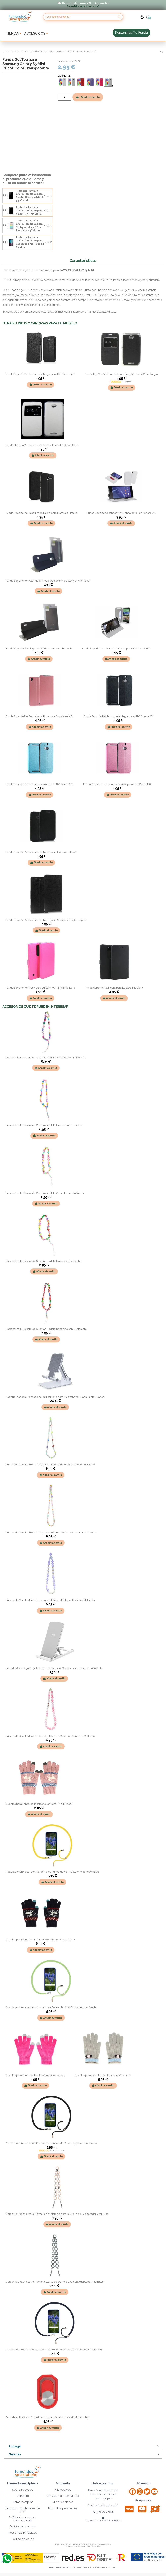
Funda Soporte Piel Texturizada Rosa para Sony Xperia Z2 (40, 716)
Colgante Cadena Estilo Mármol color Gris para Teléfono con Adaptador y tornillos (54, 2281)
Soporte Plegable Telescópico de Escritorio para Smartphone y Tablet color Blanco (55, 1396)
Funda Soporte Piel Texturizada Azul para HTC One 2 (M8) (39, 784)
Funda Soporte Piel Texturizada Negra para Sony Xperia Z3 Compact (46, 920)
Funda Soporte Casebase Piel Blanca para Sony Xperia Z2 (121, 512)
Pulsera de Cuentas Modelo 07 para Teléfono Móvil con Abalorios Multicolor (50, 1600)
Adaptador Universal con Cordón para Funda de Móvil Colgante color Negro (51, 2143)
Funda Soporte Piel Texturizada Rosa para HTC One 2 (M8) (117, 784)
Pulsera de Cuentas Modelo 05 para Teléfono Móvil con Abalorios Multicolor (50, 1464)
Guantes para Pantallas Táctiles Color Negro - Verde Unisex (40, 1939)
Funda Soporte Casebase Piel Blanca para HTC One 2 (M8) (116, 648)
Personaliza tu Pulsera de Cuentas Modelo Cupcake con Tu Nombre (46, 1193)
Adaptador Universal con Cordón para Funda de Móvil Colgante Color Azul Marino (54, 2349)
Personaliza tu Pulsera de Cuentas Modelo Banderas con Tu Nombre (46, 1328)
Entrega (15, 2446)
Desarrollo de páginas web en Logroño (99, 2567)
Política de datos (22, 2539)
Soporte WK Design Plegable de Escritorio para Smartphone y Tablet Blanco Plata (54, 1668)
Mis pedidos (63, 2489)
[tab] (83, 2446)
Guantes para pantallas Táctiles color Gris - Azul (103, 2075)
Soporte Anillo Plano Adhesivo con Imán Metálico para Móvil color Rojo (48, 2417)
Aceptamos (143, 2500)
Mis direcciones (62, 2502)
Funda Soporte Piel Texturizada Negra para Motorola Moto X (41, 512)
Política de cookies (22, 2526)
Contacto (22, 2495)
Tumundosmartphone (23, 2483)
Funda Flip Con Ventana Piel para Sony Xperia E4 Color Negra (121, 374)
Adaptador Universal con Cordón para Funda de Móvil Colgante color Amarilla (52, 1871)
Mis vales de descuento (63, 2495)
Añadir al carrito (88, 97)
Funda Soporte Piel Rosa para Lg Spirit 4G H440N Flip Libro (40, 987)
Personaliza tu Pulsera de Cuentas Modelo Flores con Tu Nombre (44, 1125)
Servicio (15, 2454)
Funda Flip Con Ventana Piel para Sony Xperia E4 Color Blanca (42, 445)
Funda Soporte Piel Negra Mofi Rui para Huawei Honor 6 (39, 648)
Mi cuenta (63, 2483)
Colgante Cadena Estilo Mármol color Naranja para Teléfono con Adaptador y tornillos (57, 2213)
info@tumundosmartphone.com (103, 2519)
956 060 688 (103, 2511)
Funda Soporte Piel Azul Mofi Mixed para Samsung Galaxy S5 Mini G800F (48, 580)
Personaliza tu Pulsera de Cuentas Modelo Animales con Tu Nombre (46, 1057)
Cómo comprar (22, 2502)
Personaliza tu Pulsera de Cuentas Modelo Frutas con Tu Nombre (44, 1261)
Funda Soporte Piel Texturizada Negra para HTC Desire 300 (40, 374)
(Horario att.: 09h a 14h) (103, 2505)
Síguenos (143, 2483)
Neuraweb (77, 2567)
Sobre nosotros (22, 2489)
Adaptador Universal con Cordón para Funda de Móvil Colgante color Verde (51, 2007)
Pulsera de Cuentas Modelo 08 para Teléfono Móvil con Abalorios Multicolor (51, 1736)
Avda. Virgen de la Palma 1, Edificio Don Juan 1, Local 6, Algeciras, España (103, 2494)
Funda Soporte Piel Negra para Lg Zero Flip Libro (114, 987)
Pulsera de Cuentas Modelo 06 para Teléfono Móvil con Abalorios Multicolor (51, 1532)
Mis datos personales (62, 2508)
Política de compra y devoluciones (22, 2519)
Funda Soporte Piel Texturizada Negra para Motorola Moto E (41, 852)
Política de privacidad (22, 2532)
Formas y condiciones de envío (23, 2510)
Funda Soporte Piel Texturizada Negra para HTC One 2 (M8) (118, 716)
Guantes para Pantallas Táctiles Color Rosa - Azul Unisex (39, 1803)
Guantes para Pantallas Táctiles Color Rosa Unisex (35, 2075)
